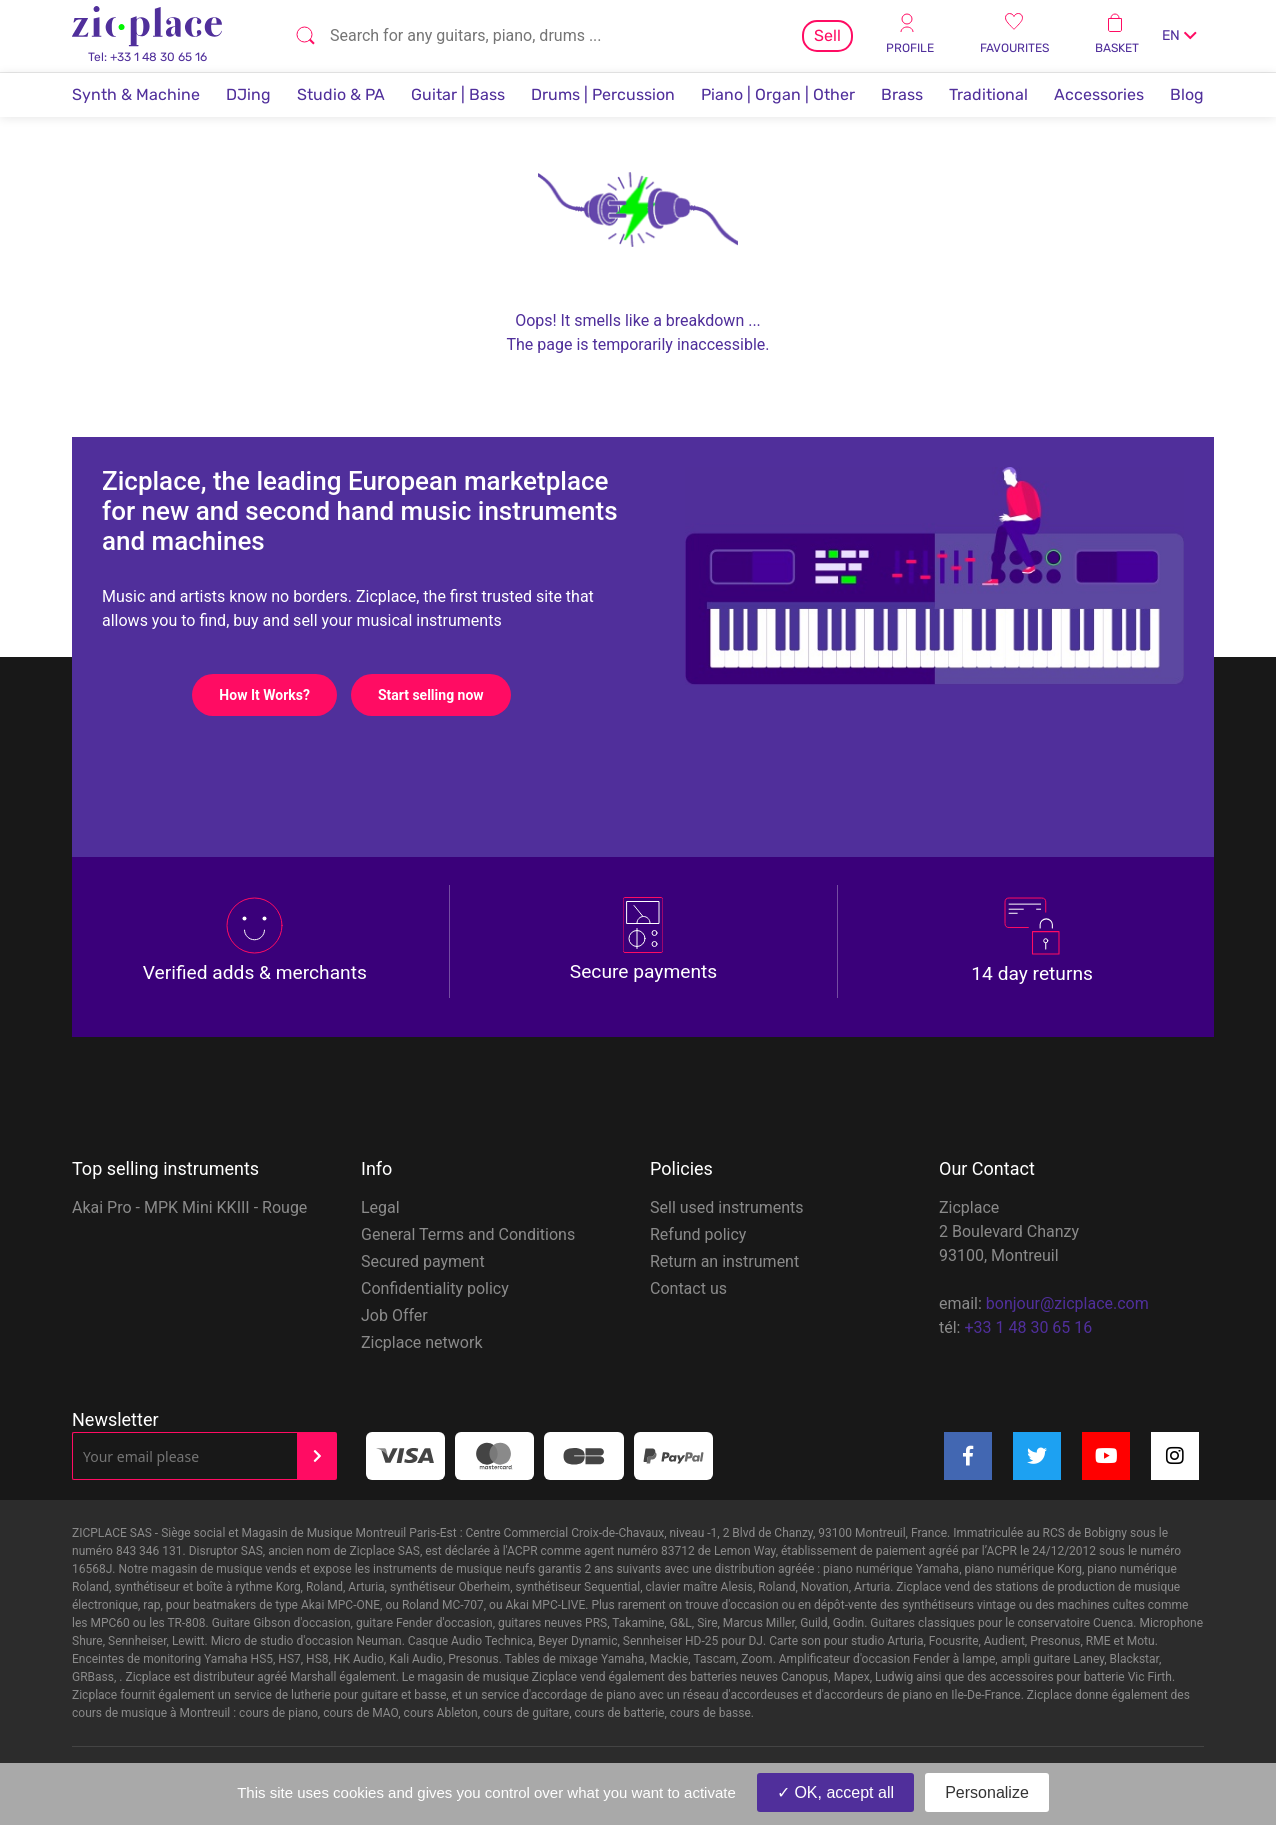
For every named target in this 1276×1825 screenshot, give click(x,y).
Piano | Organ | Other (778, 94)
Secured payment (423, 1261)
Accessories (1099, 94)
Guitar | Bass (458, 94)
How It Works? (277, 695)
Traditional (988, 94)
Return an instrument (724, 1261)
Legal (380, 1207)
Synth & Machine (136, 94)
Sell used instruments (727, 1207)
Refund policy (698, 1234)
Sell (827, 35)
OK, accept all (835, 1792)
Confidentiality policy (435, 1288)
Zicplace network (422, 1342)
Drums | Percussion (603, 94)
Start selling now (444, 695)
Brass (902, 94)
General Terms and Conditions (468, 1234)
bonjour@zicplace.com (1067, 1303)
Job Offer (394, 1315)
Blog (1187, 94)
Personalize (987, 1792)
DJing (248, 94)
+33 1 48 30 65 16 (1028, 1327)
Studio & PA (341, 94)
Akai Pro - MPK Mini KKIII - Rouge (189, 1207)
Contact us (688, 1288)
